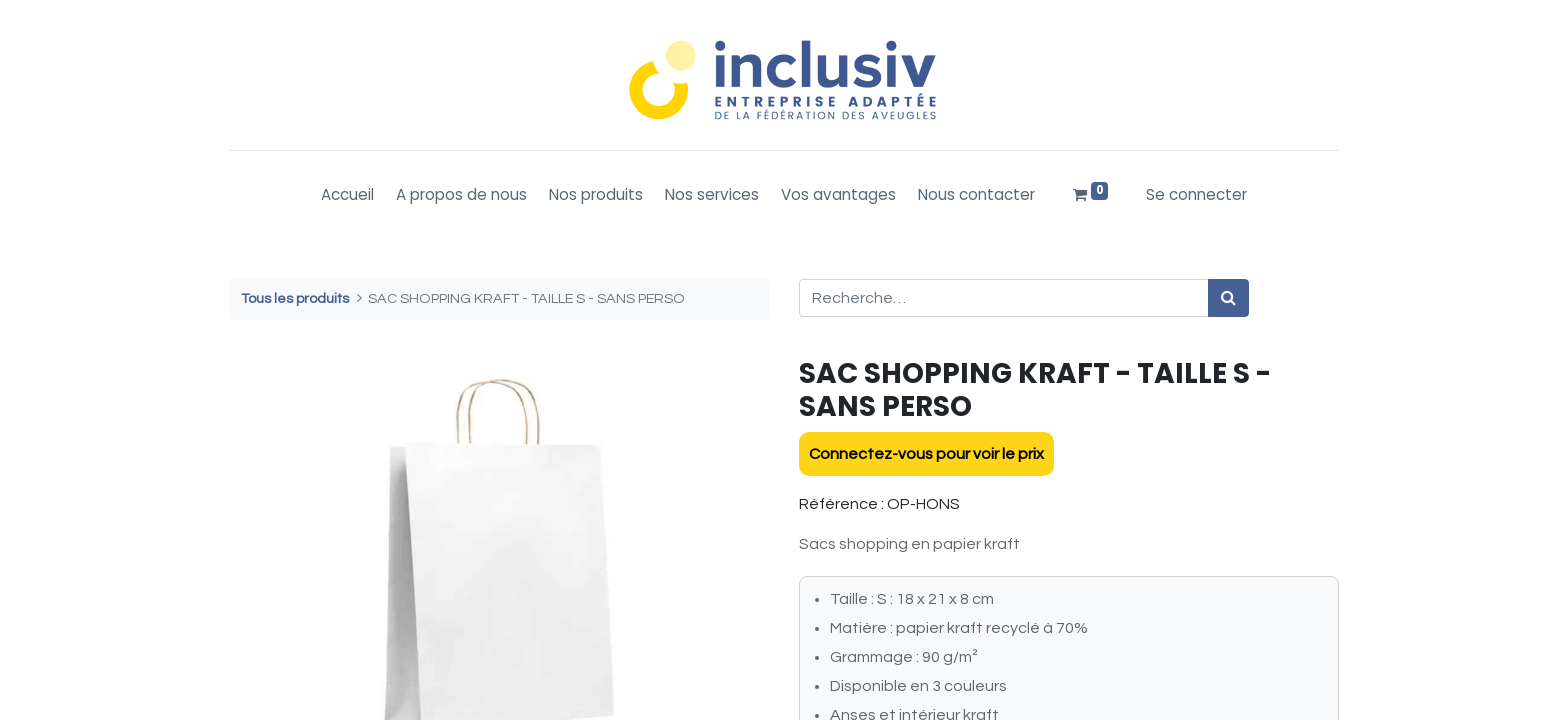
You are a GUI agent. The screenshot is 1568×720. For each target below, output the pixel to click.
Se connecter (1196, 194)
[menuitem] (347, 195)
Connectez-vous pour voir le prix (926, 454)
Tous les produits (295, 298)
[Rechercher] (1228, 298)
